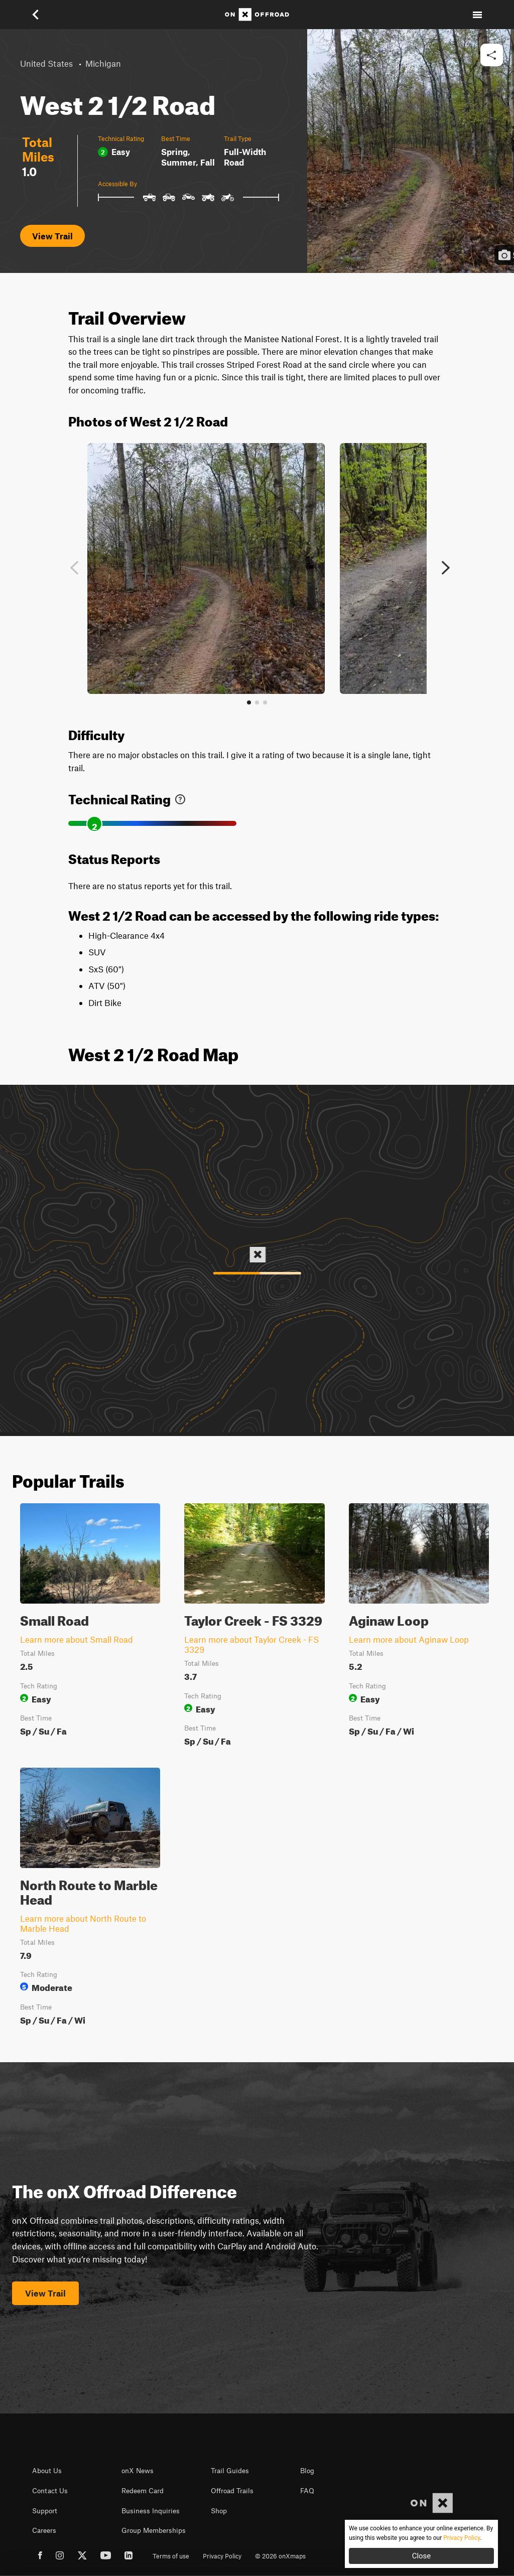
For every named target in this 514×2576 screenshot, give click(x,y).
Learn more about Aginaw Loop (409, 1639)
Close (421, 2555)
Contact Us (50, 2491)
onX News (137, 2471)
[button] (36, 15)
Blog (307, 2471)
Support (44, 2511)
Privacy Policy (222, 2556)
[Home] (257, 14)
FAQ (307, 2491)
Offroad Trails (232, 2491)
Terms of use (171, 2556)
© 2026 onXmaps (280, 2556)
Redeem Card (142, 2491)
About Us (47, 2471)
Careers (44, 2530)
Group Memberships (153, 2530)
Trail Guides (230, 2471)
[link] (180, 797)
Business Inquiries (150, 2511)
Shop (219, 2511)
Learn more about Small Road (76, 1639)
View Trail (52, 236)
